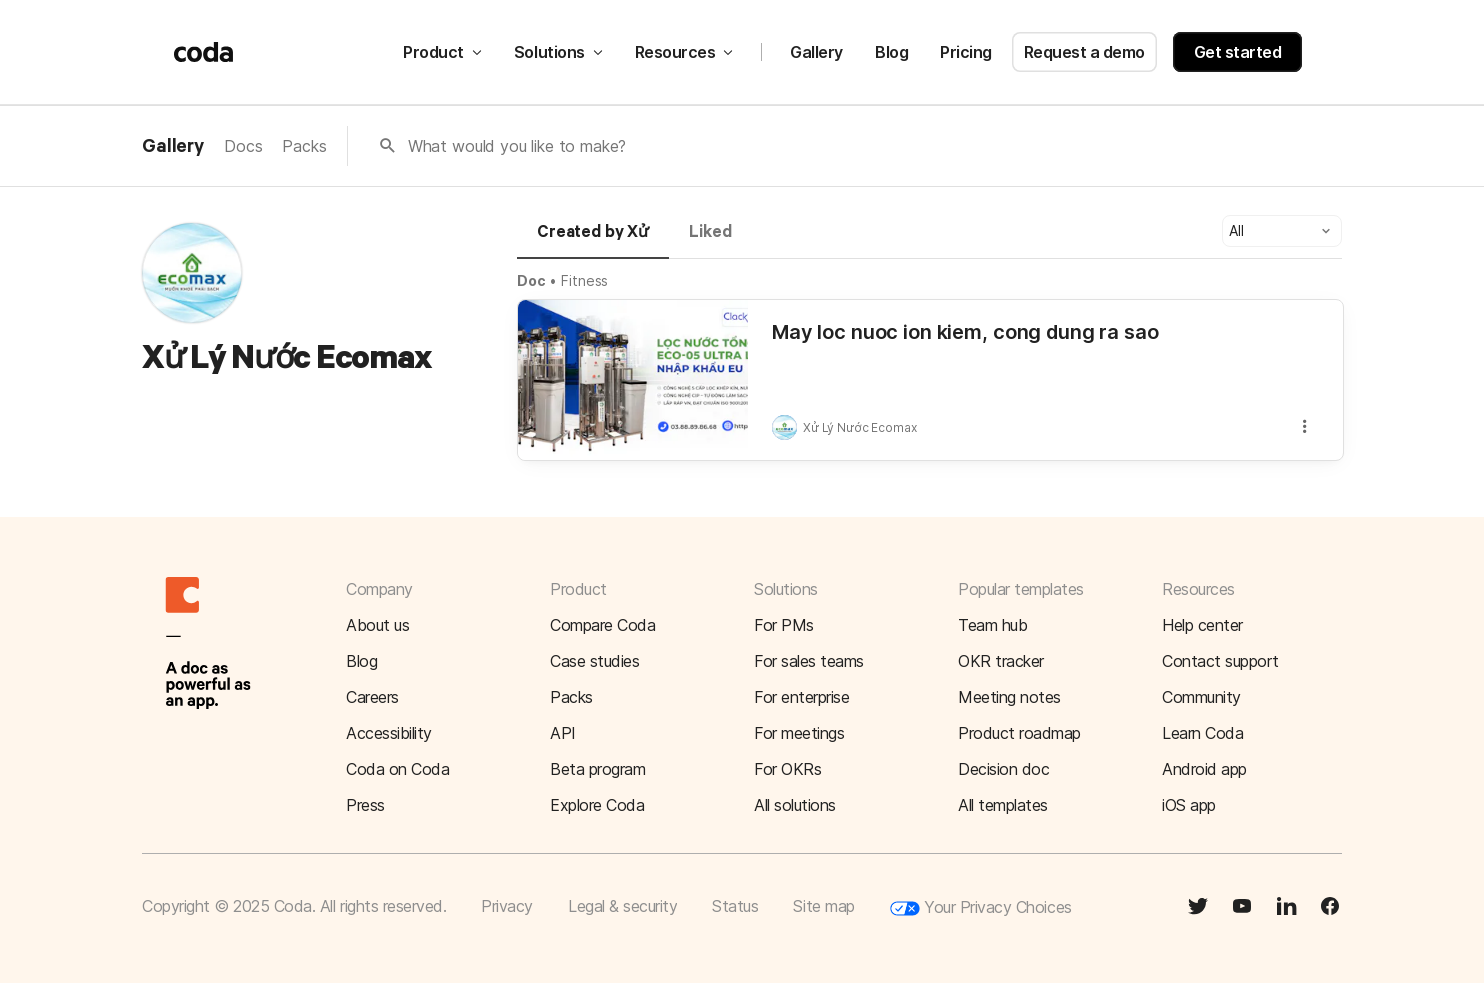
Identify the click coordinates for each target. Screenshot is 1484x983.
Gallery (816, 52)
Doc (531, 280)
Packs (304, 146)
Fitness (584, 280)
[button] (1282, 231)
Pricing (966, 52)
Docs (243, 146)
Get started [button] (1238, 52)
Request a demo (1084, 52)
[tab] (593, 241)
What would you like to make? (517, 146)
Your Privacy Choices (981, 908)
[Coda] (204, 52)
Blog (891, 52)
